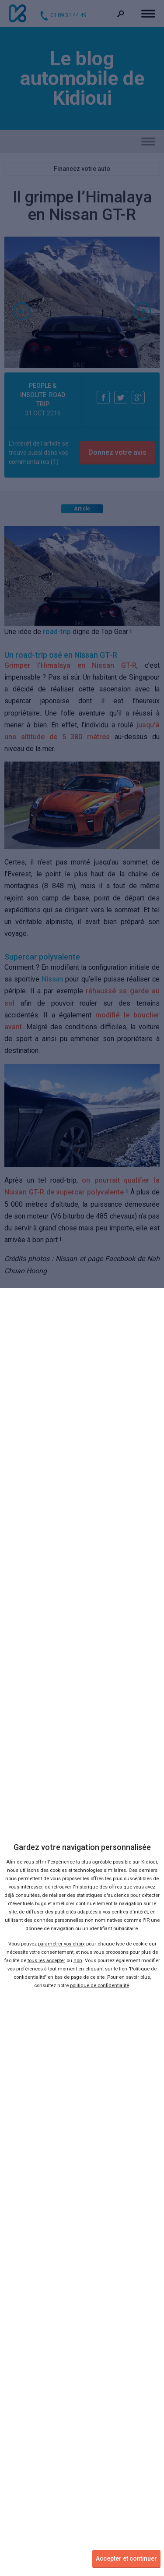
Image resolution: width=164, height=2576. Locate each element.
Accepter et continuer (126, 2558)
